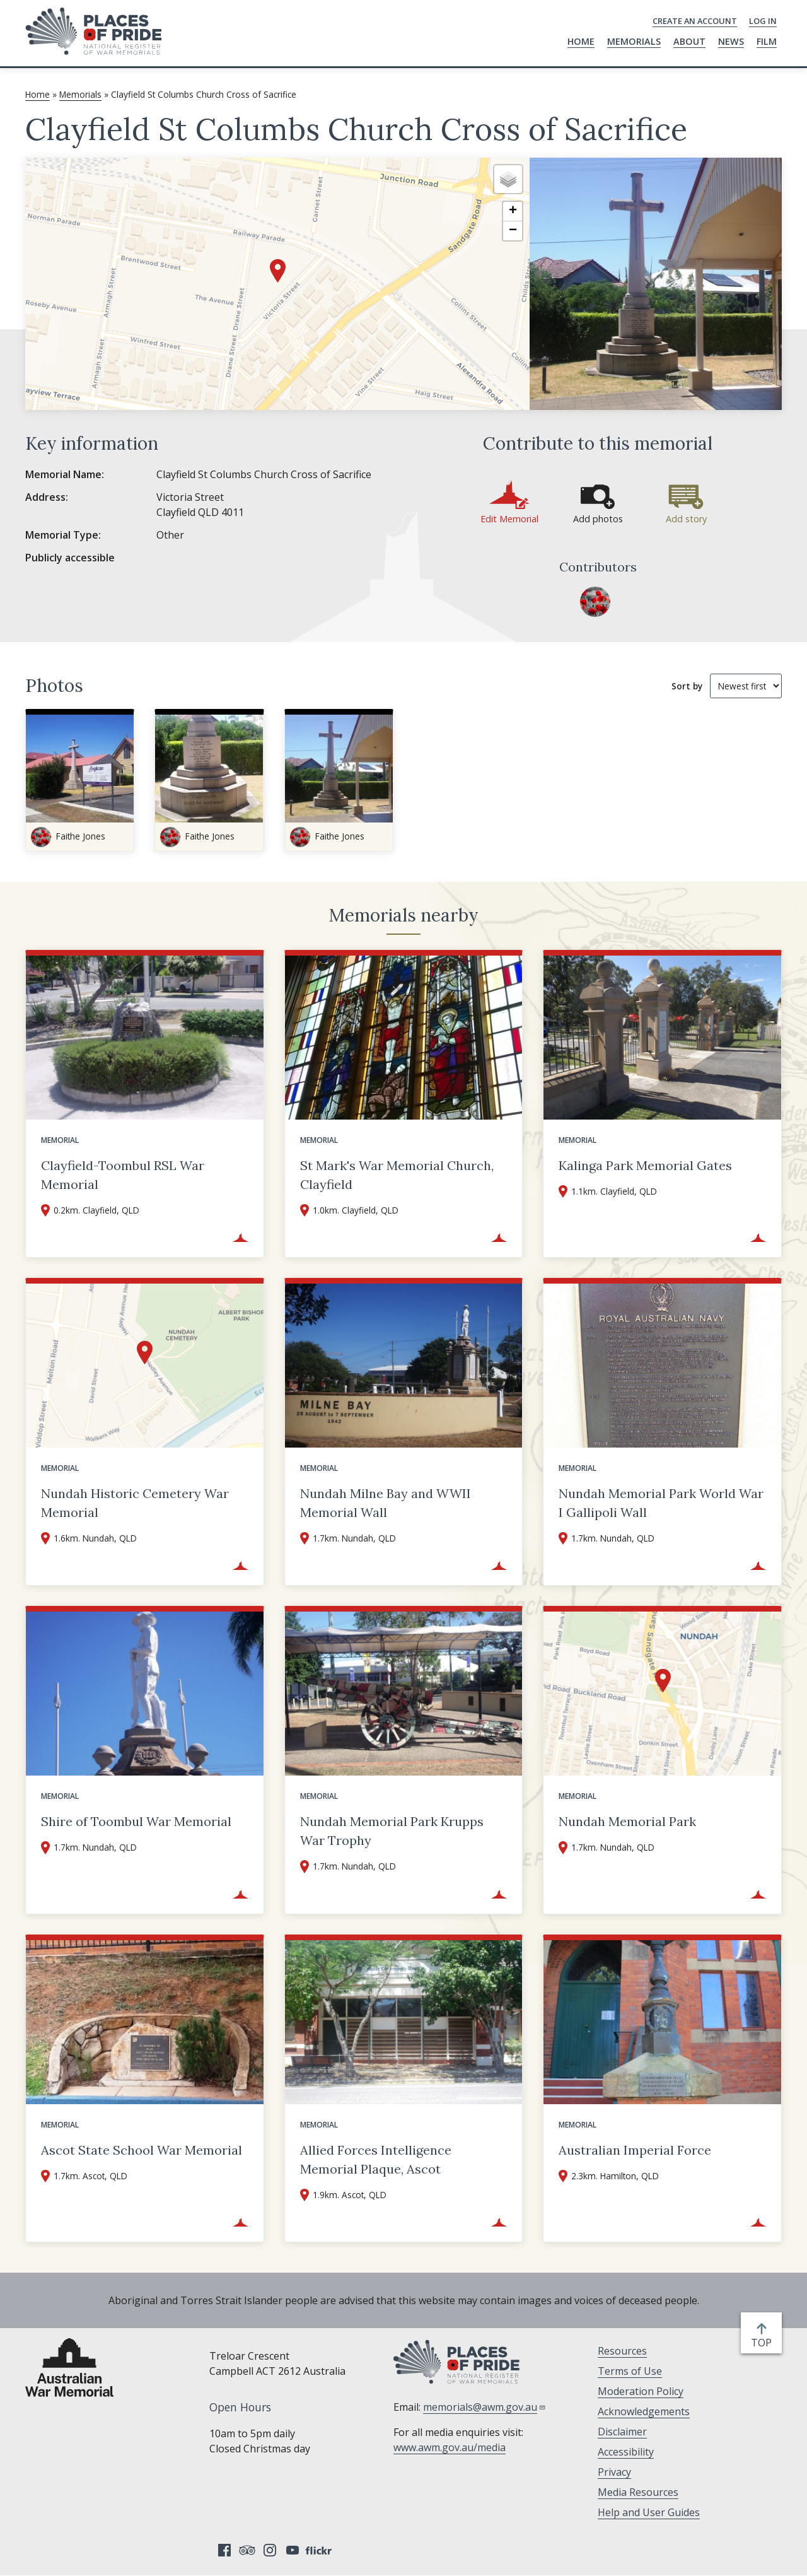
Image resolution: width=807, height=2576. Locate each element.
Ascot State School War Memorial (141, 2150)
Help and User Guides (649, 2512)
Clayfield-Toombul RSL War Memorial (122, 1174)
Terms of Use (630, 2371)
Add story (686, 519)
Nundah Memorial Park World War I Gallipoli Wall (661, 1502)
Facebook (224, 2550)
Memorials (634, 41)
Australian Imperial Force (635, 2150)
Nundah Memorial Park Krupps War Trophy (392, 1830)
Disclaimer (622, 2431)
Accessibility (626, 2452)
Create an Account (695, 20)
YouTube (292, 2550)
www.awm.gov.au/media (449, 2447)
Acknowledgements (644, 2411)
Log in (763, 20)
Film (767, 41)
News (731, 41)
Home (581, 41)
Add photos (598, 519)
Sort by (686, 686)
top (764, 2342)
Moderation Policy (640, 2391)
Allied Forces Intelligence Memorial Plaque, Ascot (375, 2159)
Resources (622, 2351)
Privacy (614, 2472)
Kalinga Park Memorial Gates (645, 1165)
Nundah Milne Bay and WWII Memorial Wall (385, 1502)
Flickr (320, 2550)
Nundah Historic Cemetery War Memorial (135, 1502)
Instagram (270, 2550)
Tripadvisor (247, 2550)
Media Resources (638, 2492)
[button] (278, 271)
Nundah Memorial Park (627, 1821)
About (689, 41)
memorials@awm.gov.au (484, 2407)
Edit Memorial (509, 519)
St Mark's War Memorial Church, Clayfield (397, 1174)
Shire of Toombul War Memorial (136, 1821)
